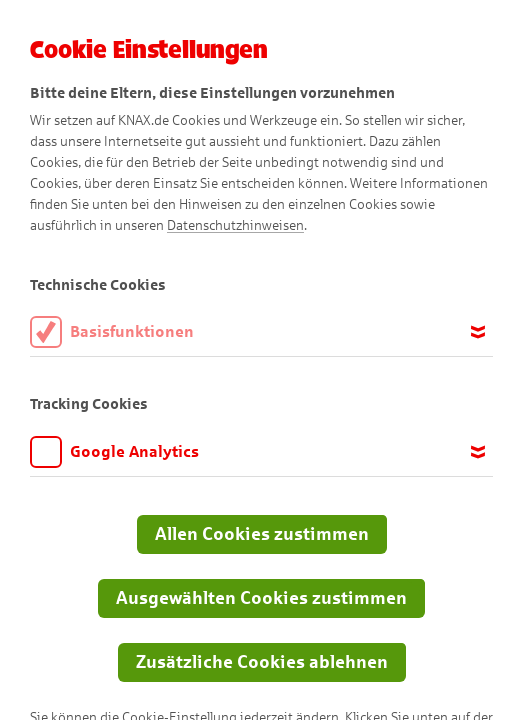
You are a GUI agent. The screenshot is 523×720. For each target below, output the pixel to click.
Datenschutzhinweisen (235, 225)
